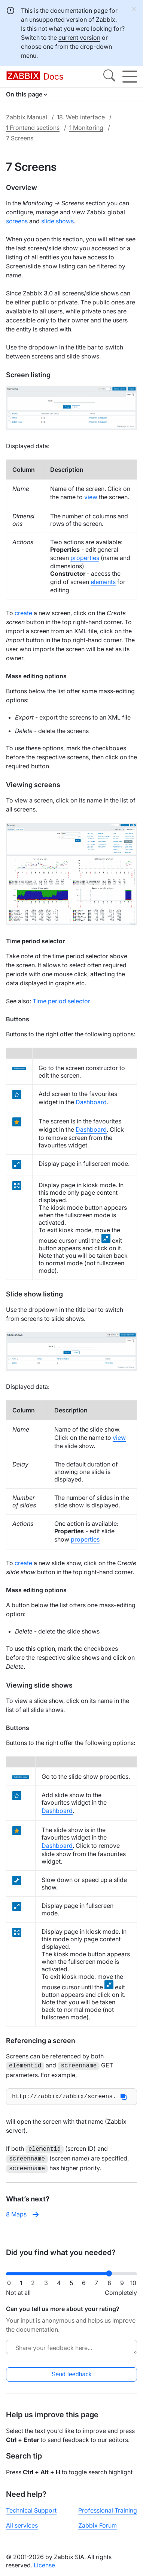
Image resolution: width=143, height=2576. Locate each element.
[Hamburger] (129, 77)
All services (22, 2524)
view (90, 497)
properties (84, 558)
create (23, 613)
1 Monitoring (86, 127)
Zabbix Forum (97, 2524)
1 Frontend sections (33, 127)
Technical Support (31, 2509)
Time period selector (61, 1001)
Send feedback (72, 2373)
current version (79, 37)
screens (17, 221)
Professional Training (107, 2509)
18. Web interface (81, 117)
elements (103, 582)
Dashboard (91, 1102)
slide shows (57, 221)
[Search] (109, 76)
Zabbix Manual (26, 117)
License (44, 2563)
